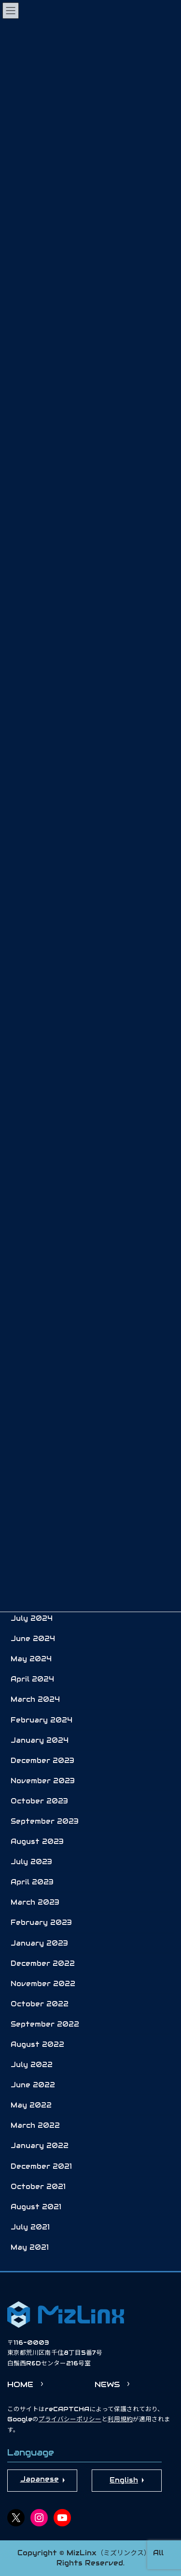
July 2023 (31, 1861)
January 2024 (40, 1740)
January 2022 (40, 2145)
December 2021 (41, 2166)
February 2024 (41, 1720)
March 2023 (35, 1902)
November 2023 (43, 1780)
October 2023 (39, 1801)
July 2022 (32, 2064)
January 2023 (39, 1943)
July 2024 (32, 1618)
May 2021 (30, 2247)
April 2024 (32, 1679)
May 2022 (31, 2105)
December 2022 (43, 1963)
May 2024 (31, 1659)
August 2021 (36, 2206)
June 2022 (33, 2085)
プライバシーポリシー (70, 2419)
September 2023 (45, 1821)
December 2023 (42, 1760)
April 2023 (32, 1882)
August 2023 (37, 1841)
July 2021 (30, 2227)
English (124, 2480)
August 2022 (37, 2044)
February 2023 (41, 1922)
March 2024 (35, 1699)
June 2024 (33, 1638)
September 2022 (45, 2024)
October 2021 (38, 2186)
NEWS (107, 2384)
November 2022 (43, 1983)
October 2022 (40, 2004)
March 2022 (35, 2125)
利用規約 (120, 2419)
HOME (20, 2384)
